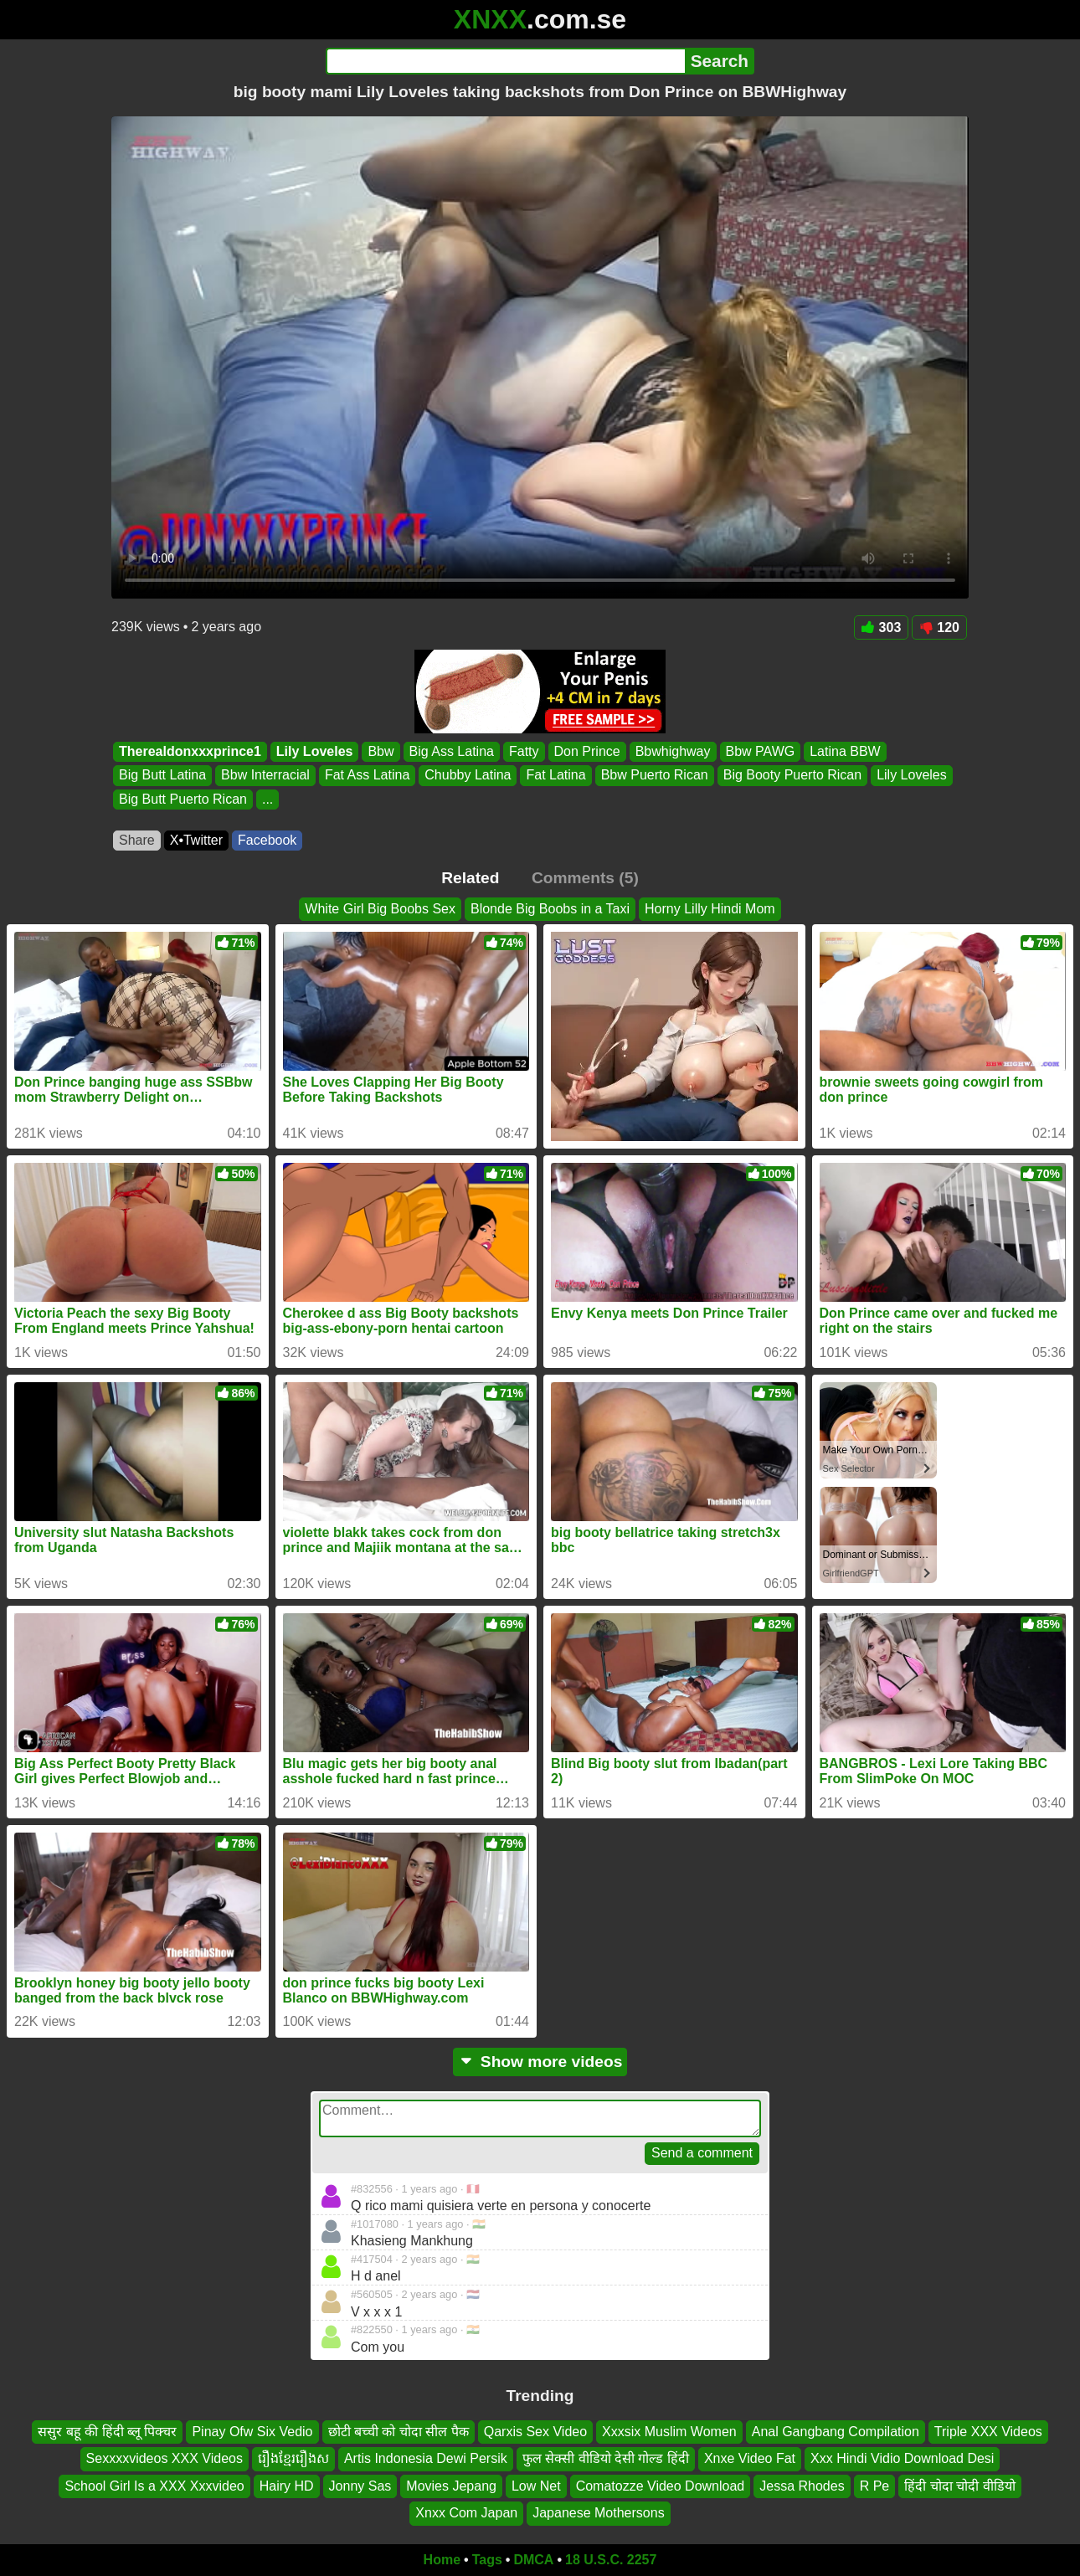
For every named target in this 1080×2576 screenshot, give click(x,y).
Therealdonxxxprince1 (190, 751)
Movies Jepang (451, 2486)
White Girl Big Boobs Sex (380, 909)
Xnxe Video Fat (749, 2458)
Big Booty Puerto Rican (792, 776)
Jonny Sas (360, 2486)
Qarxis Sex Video (535, 2431)
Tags (487, 2560)
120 (939, 627)
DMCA (533, 2560)
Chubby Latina (467, 776)
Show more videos (540, 2061)
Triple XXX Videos (988, 2431)
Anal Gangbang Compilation (835, 2431)
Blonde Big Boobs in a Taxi (550, 909)
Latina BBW (845, 751)
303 (881, 627)
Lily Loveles (314, 751)
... (267, 799)
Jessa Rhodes (801, 2486)
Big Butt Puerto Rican (183, 799)
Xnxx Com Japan (466, 2513)
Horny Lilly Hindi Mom (710, 909)
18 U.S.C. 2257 (610, 2560)
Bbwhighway (673, 751)
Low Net (536, 2486)
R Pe (875, 2486)
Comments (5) (585, 878)
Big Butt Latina (162, 776)
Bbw (380, 751)
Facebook (267, 840)
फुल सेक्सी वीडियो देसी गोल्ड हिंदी (605, 2458)
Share (137, 840)
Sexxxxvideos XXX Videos (164, 2458)
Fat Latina (555, 776)
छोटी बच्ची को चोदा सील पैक (398, 2431)
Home (442, 2560)
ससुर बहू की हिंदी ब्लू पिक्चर (107, 2431)
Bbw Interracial (265, 776)
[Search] (505, 61)
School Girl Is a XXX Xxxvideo (154, 2486)
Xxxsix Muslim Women (669, 2431)
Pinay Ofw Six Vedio (252, 2431)
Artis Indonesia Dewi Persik (425, 2458)
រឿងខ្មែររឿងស (293, 2458)
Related (470, 878)
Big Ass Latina (451, 751)
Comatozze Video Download (660, 2486)
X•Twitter (196, 840)
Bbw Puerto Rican (654, 776)
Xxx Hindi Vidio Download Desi (902, 2458)
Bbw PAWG (760, 751)
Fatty (524, 751)
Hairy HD (287, 2486)
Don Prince (587, 751)
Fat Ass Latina (367, 776)
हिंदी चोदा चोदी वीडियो (959, 2486)
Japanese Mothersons (598, 2513)
